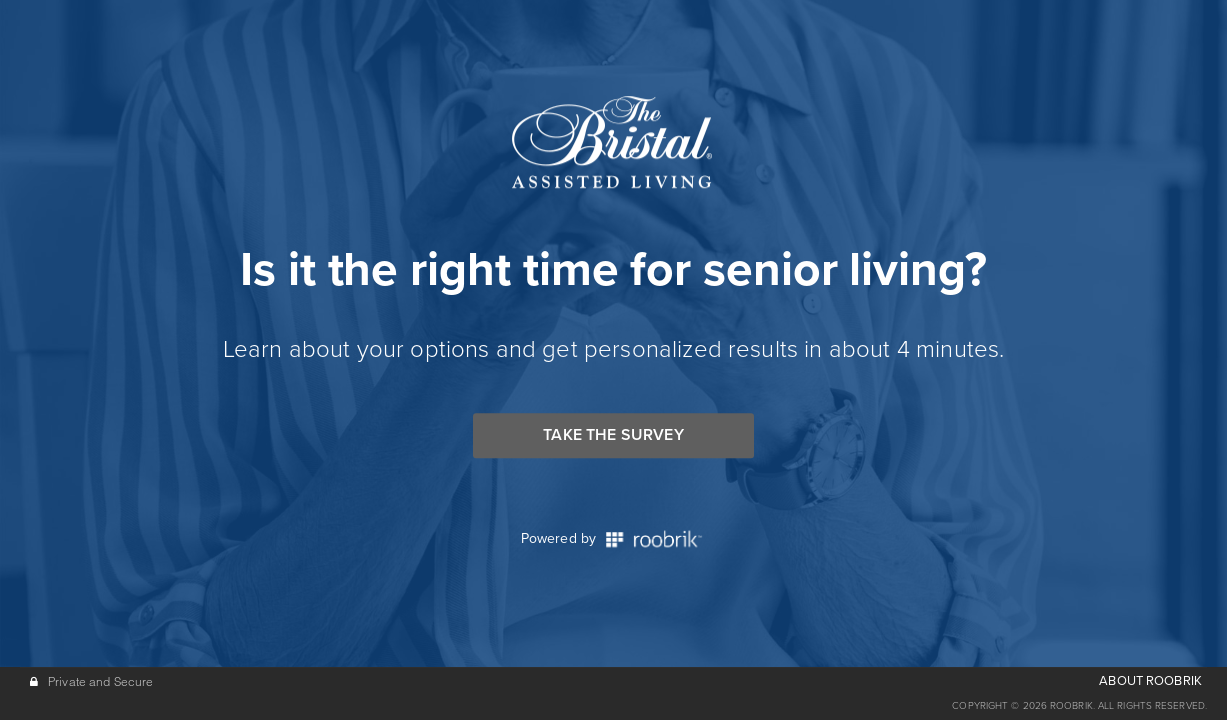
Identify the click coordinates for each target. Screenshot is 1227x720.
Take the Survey (613, 435)
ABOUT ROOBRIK (1150, 681)
